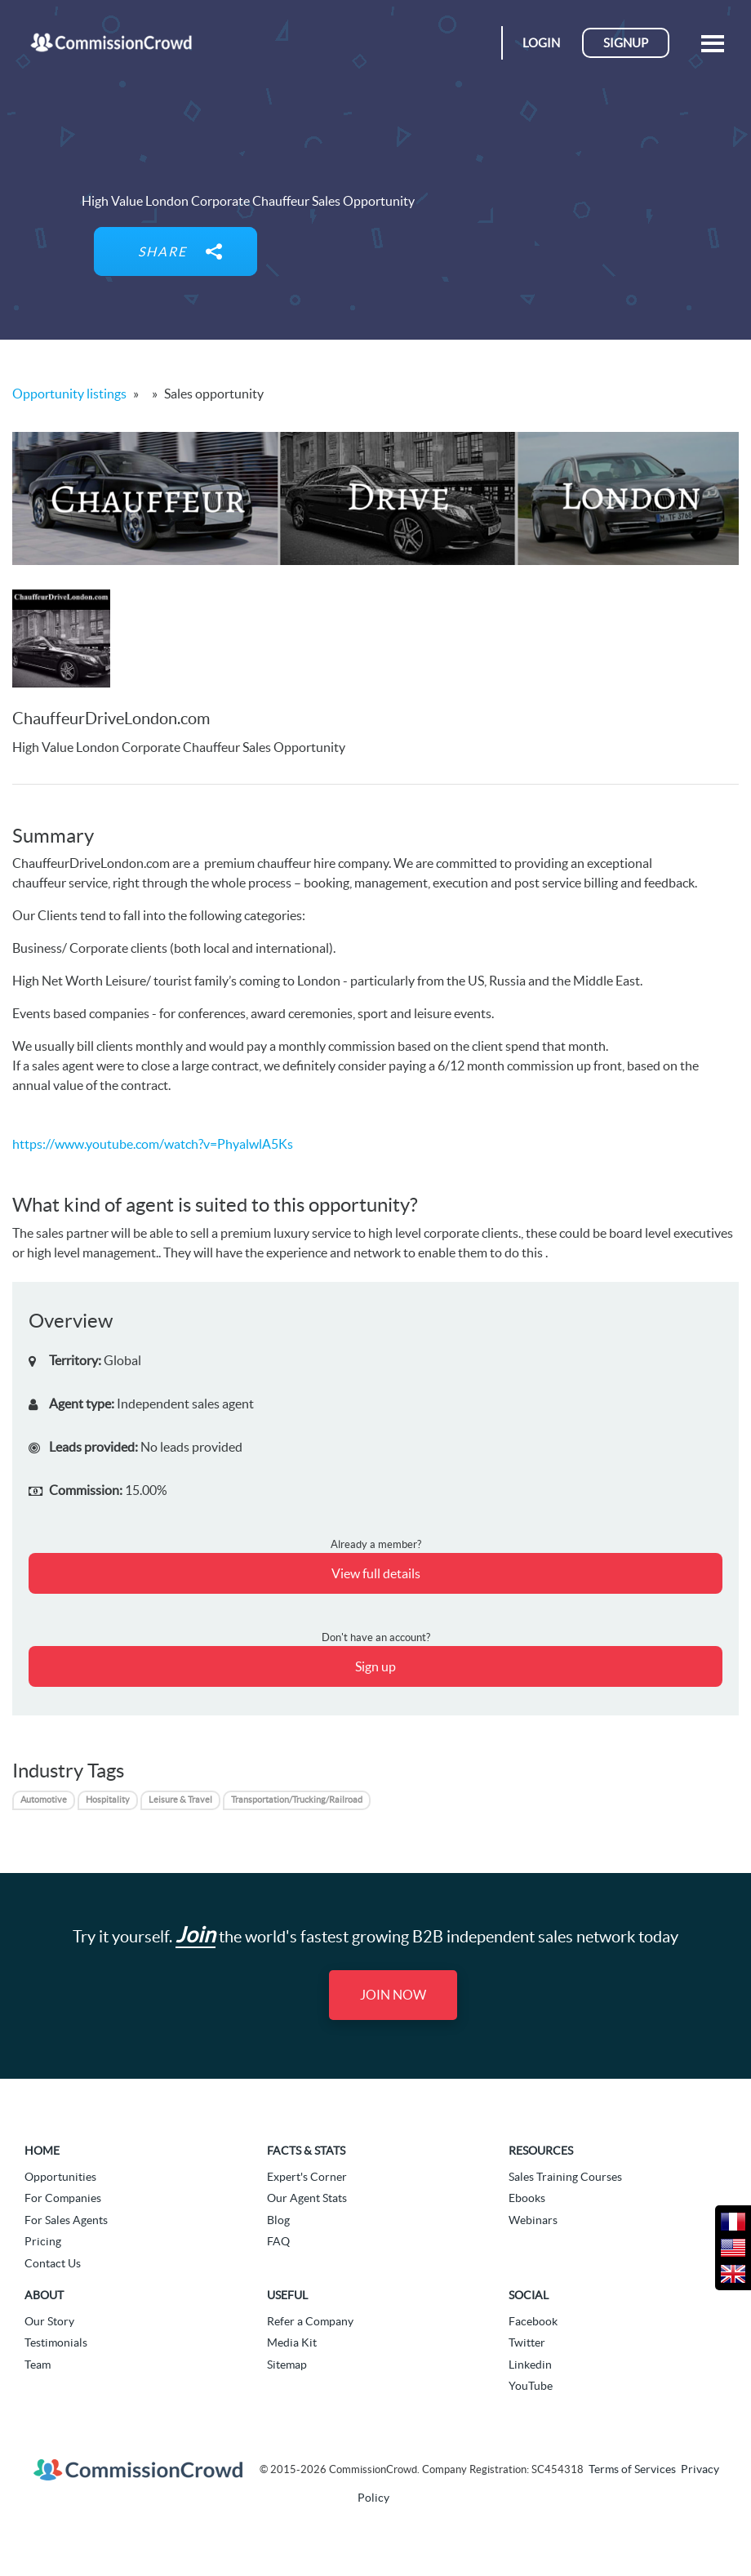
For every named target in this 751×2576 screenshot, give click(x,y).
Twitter (527, 2342)
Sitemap (287, 2364)
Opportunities (60, 2176)
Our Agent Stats (307, 2198)
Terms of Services (632, 2469)
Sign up (375, 1666)
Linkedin (530, 2364)
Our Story (49, 2321)
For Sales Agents (66, 2220)
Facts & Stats (306, 2150)
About (44, 2295)
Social (529, 2295)
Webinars (533, 2220)
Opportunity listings (69, 393)
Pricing (42, 2241)
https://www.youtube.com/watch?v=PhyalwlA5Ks (152, 1144)
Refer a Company (310, 2321)
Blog (278, 2220)
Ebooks (527, 2198)
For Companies (62, 2198)
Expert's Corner (307, 2176)
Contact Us (52, 2263)
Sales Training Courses (565, 2176)
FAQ (278, 2241)
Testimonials (55, 2342)
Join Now (393, 1994)
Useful (287, 2295)
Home (42, 2150)
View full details (375, 1573)
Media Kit (292, 2342)
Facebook (533, 2321)
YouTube (531, 2385)
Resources (541, 2150)
